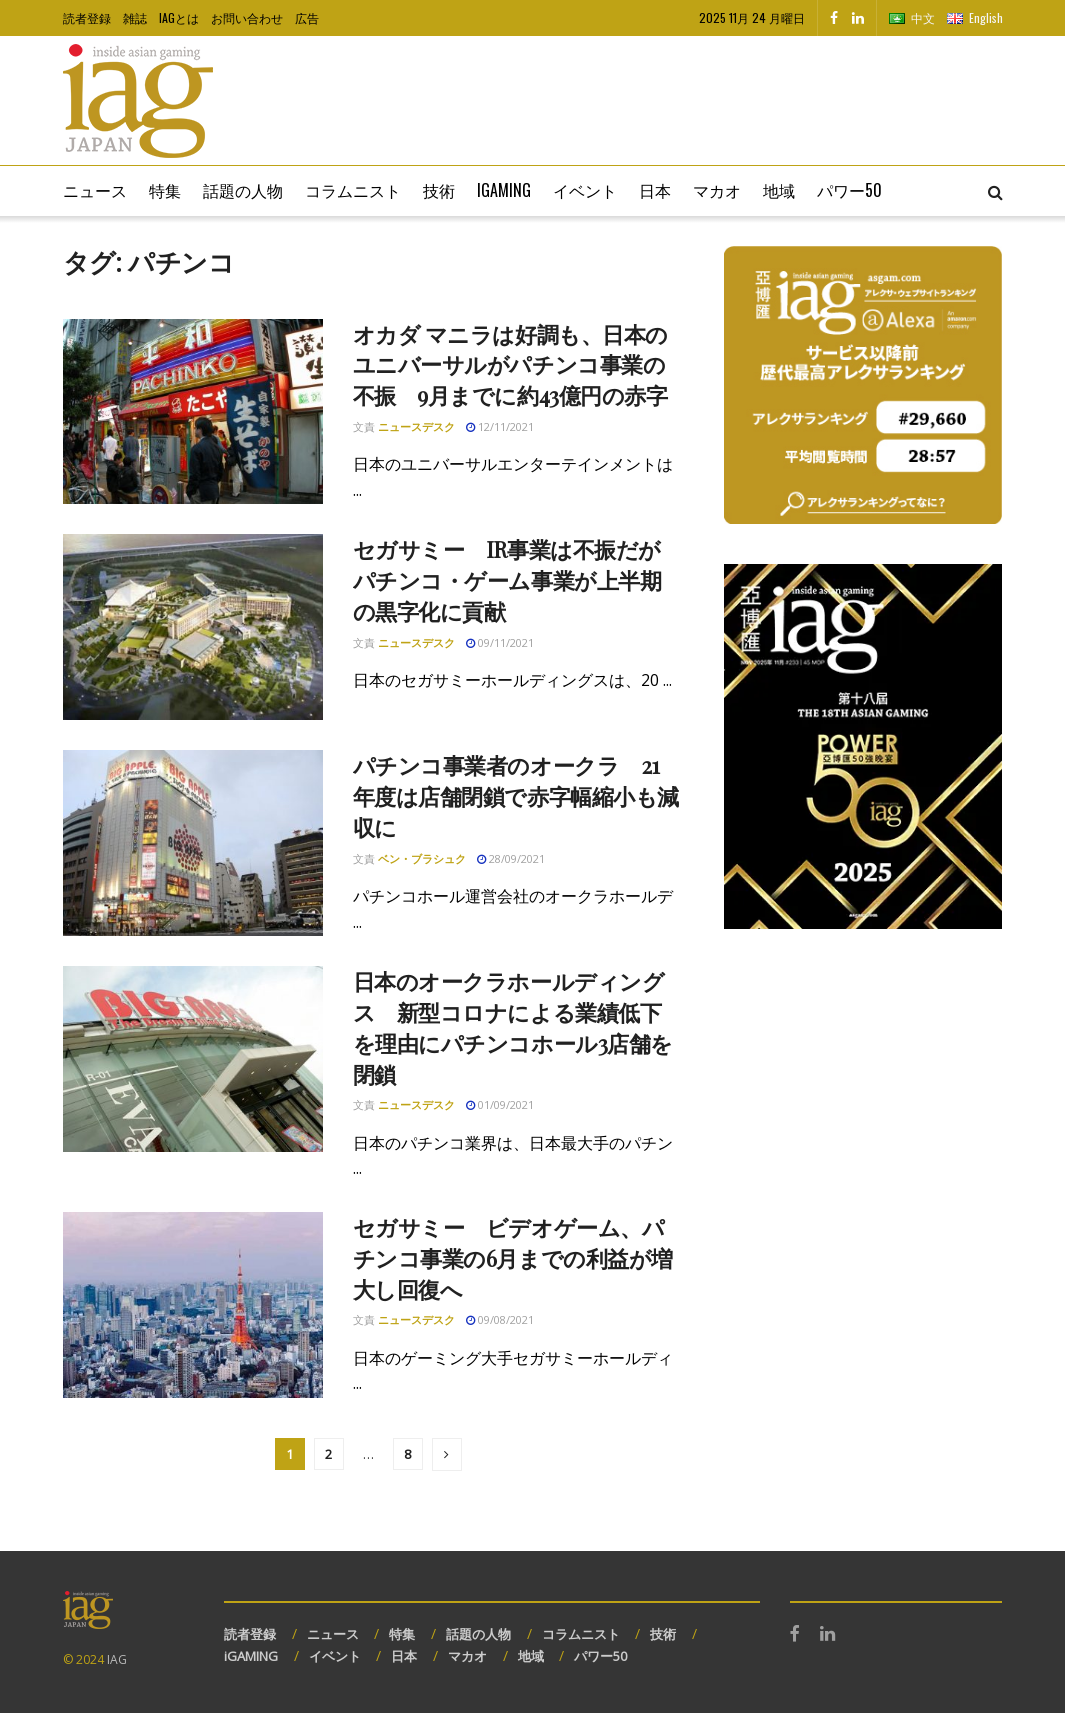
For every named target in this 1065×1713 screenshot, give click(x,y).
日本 (655, 190)
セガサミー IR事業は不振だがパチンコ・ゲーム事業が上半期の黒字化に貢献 (507, 580)
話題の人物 (243, 190)
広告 (307, 17)
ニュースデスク (416, 426)
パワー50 (849, 190)
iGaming (504, 190)
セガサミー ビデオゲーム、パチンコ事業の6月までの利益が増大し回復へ (513, 1258)
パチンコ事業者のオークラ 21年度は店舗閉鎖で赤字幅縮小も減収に (516, 796)
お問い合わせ (247, 17)
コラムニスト (353, 190)
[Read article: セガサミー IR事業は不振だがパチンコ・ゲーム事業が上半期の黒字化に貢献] (193, 627)
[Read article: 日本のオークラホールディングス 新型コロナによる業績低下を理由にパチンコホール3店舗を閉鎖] (193, 1059)
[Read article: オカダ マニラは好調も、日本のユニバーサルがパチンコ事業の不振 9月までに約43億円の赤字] (193, 412)
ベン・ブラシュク (422, 858)
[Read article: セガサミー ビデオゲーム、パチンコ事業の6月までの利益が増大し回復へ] (193, 1305)
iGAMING (251, 1656)
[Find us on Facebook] (834, 18)
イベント (585, 190)
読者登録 (87, 17)
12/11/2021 (500, 426)
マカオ (717, 190)
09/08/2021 (500, 1319)
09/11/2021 (500, 642)
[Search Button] (995, 191)
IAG (117, 1659)
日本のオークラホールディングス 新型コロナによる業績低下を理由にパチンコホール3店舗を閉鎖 (513, 1027)
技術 (439, 190)
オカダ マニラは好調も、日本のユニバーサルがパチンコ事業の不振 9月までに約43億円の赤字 (510, 365)
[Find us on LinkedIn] (858, 18)
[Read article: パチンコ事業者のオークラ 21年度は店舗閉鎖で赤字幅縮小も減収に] (193, 843)
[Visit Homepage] (138, 101)
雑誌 (135, 17)
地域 (779, 190)
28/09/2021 (511, 858)
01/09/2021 (500, 1104)
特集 (165, 190)
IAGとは (179, 17)
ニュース (95, 190)
